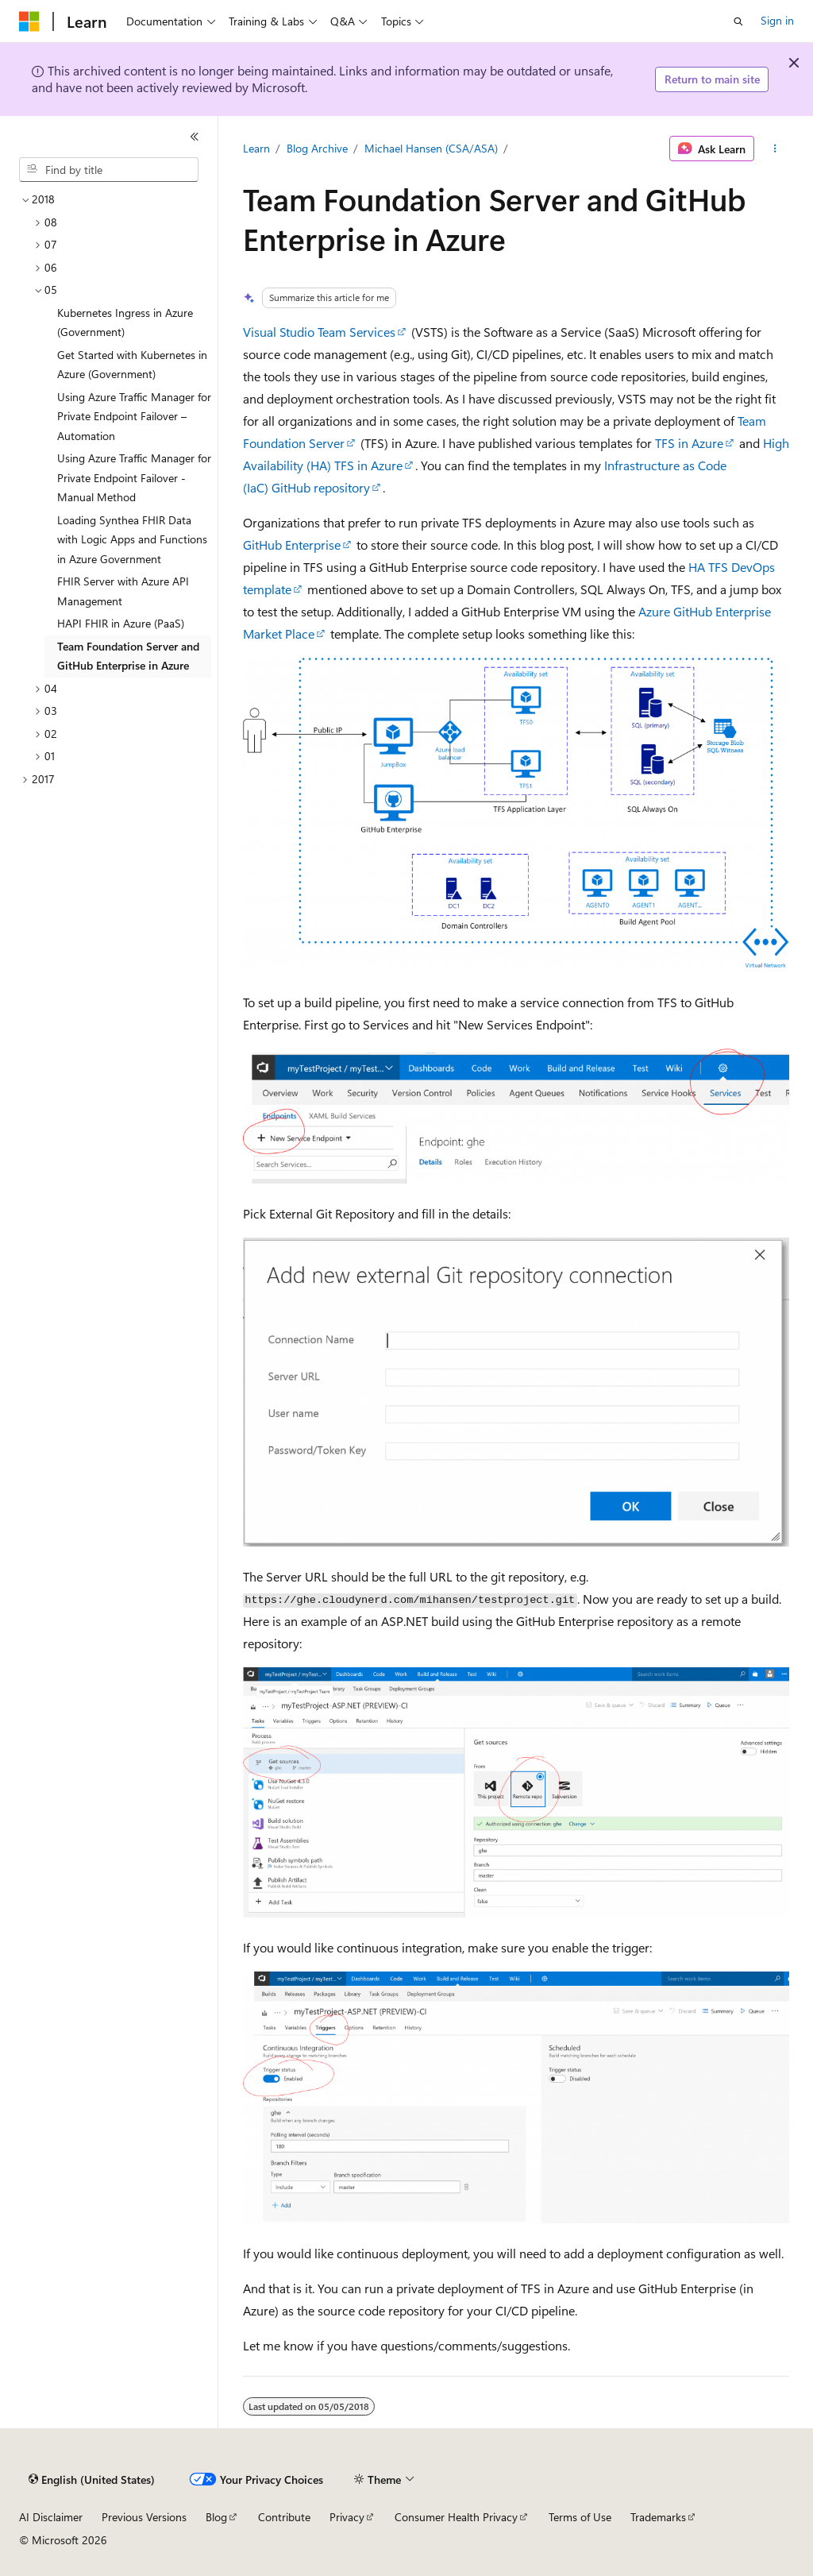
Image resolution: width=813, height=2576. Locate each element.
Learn (256, 148)
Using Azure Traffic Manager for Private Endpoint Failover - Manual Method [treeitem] (134, 477)
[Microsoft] (29, 21)
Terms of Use (580, 2516)
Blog (216, 2516)
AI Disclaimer (51, 2516)
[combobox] (108, 170)
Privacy (346, 2516)
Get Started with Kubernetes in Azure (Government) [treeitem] (132, 364)
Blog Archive (317, 148)
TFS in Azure (689, 442)
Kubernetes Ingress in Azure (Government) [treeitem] (125, 322)
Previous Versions (144, 2516)
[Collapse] (194, 136)
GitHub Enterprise (292, 544)
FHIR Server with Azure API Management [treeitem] (123, 591)
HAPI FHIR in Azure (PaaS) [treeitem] (120, 623)
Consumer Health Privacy (456, 2516)
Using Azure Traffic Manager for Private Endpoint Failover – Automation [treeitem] (134, 416)
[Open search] (738, 21)
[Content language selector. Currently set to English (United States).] (91, 2480)
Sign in (777, 20)
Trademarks (658, 2516)
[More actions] (774, 148)
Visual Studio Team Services (319, 331)
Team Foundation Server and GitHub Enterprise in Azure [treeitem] (128, 656)
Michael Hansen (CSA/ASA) (431, 148)
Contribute (284, 2516)
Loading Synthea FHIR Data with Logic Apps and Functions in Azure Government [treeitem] (132, 539)
